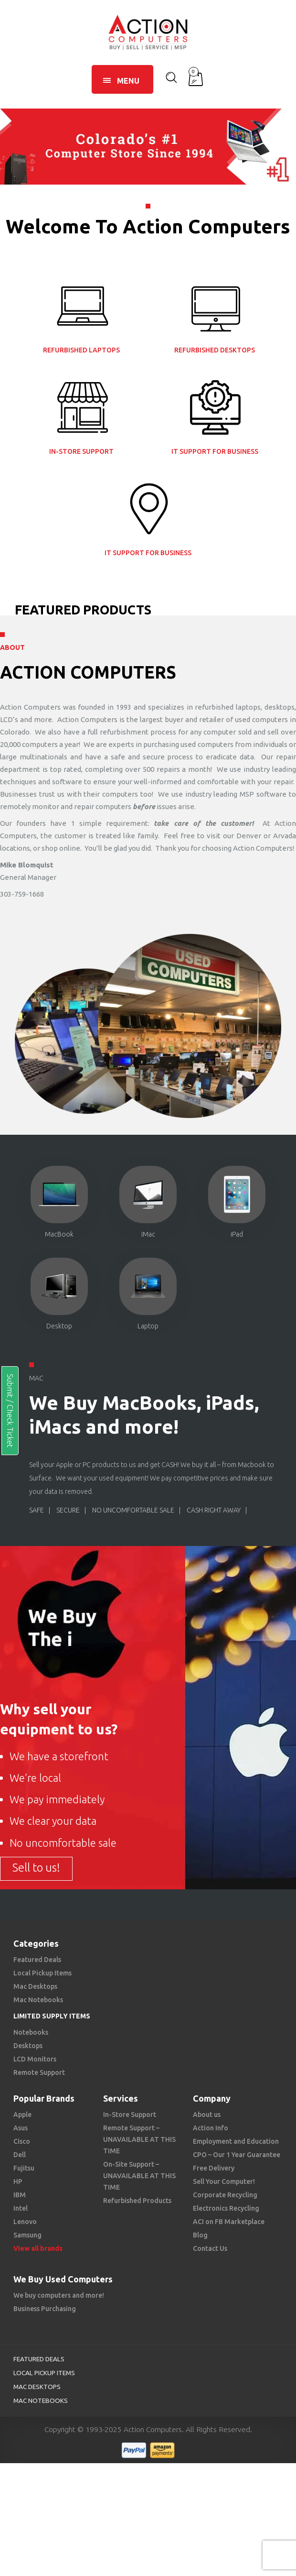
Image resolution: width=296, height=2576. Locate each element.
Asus (20, 2128)
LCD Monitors (34, 2059)
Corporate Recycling (225, 2195)
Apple (22, 2114)
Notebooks (30, 2032)
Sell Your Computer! (224, 2181)
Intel (20, 2208)
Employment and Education (236, 2141)
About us (207, 2114)
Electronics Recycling (226, 2208)
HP (17, 2181)
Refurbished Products (137, 2200)
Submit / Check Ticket (10, 1410)
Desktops (27, 2046)
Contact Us (210, 2248)
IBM (19, 2195)
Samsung (27, 2235)
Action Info (210, 2128)
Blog (200, 2235)
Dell (19, 2155)
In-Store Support (129, 2114)
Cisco (21, 2141)
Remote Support (39, 2072)
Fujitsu (23, 2168)
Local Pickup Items (42, 1973)
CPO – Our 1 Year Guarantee (236, 2155)
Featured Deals (37, 1959)
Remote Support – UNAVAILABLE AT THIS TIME (139, 2139)
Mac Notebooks (38, 2000)
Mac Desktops (35, 1986)
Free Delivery (213, 2168)
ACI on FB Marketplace (228, 2221)
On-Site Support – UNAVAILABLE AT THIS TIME (139, 2175)
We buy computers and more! (58, 2295)
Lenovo (25, 2221)
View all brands (38, 2248)
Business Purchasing (44, 2309)
